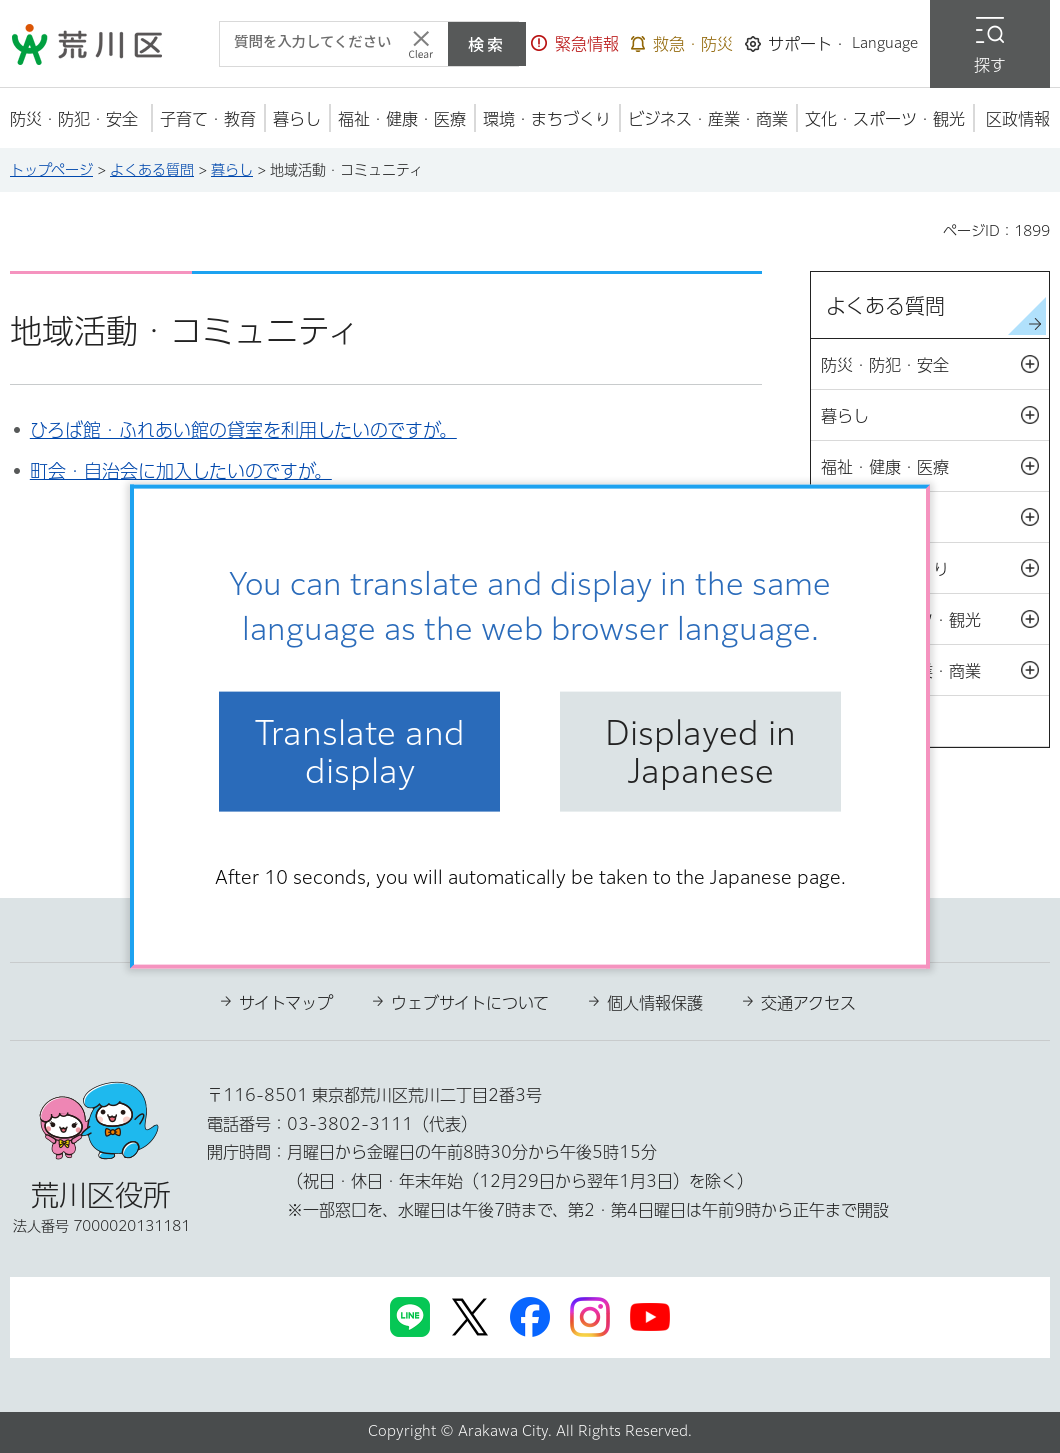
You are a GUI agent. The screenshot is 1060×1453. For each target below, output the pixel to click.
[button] (575, 44)
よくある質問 (152, 170)
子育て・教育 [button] (935, 518)
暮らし (232, 170)
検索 (487, 44)
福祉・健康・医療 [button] (935, 467)
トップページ (51, 170)
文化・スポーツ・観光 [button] (935, 620)
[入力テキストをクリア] (421, 44)
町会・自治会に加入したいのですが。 (181, 471)
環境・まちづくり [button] (935, 569)
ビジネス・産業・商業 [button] (935, 671)
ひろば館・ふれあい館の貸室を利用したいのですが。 (243, 430)
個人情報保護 (655, 1003)
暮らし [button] (935, 416)
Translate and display (360, 751)
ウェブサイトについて (470, 1003)
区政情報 (876, 722)
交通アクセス (808, 1003)
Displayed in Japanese (700, 751)
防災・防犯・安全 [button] (935, 365)
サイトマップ (286, 1003)
